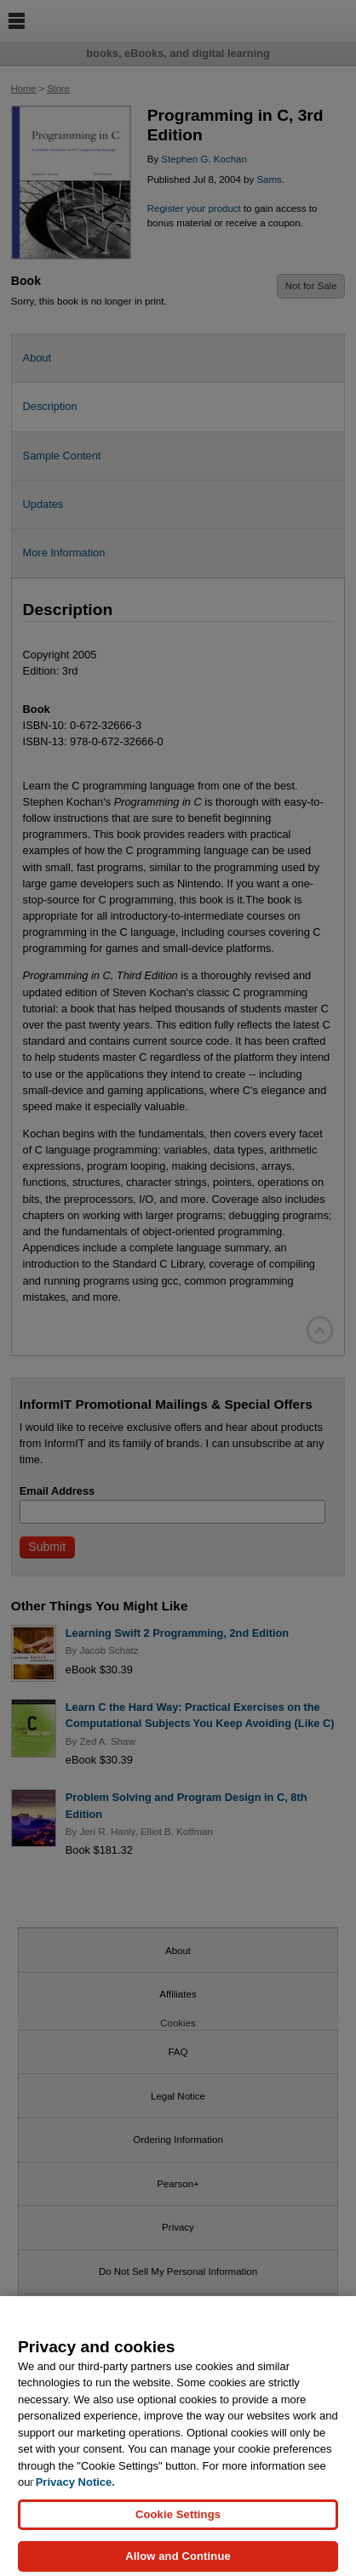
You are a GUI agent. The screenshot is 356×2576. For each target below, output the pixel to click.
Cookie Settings (178, 2522)
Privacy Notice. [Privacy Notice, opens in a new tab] (75, 2491)
